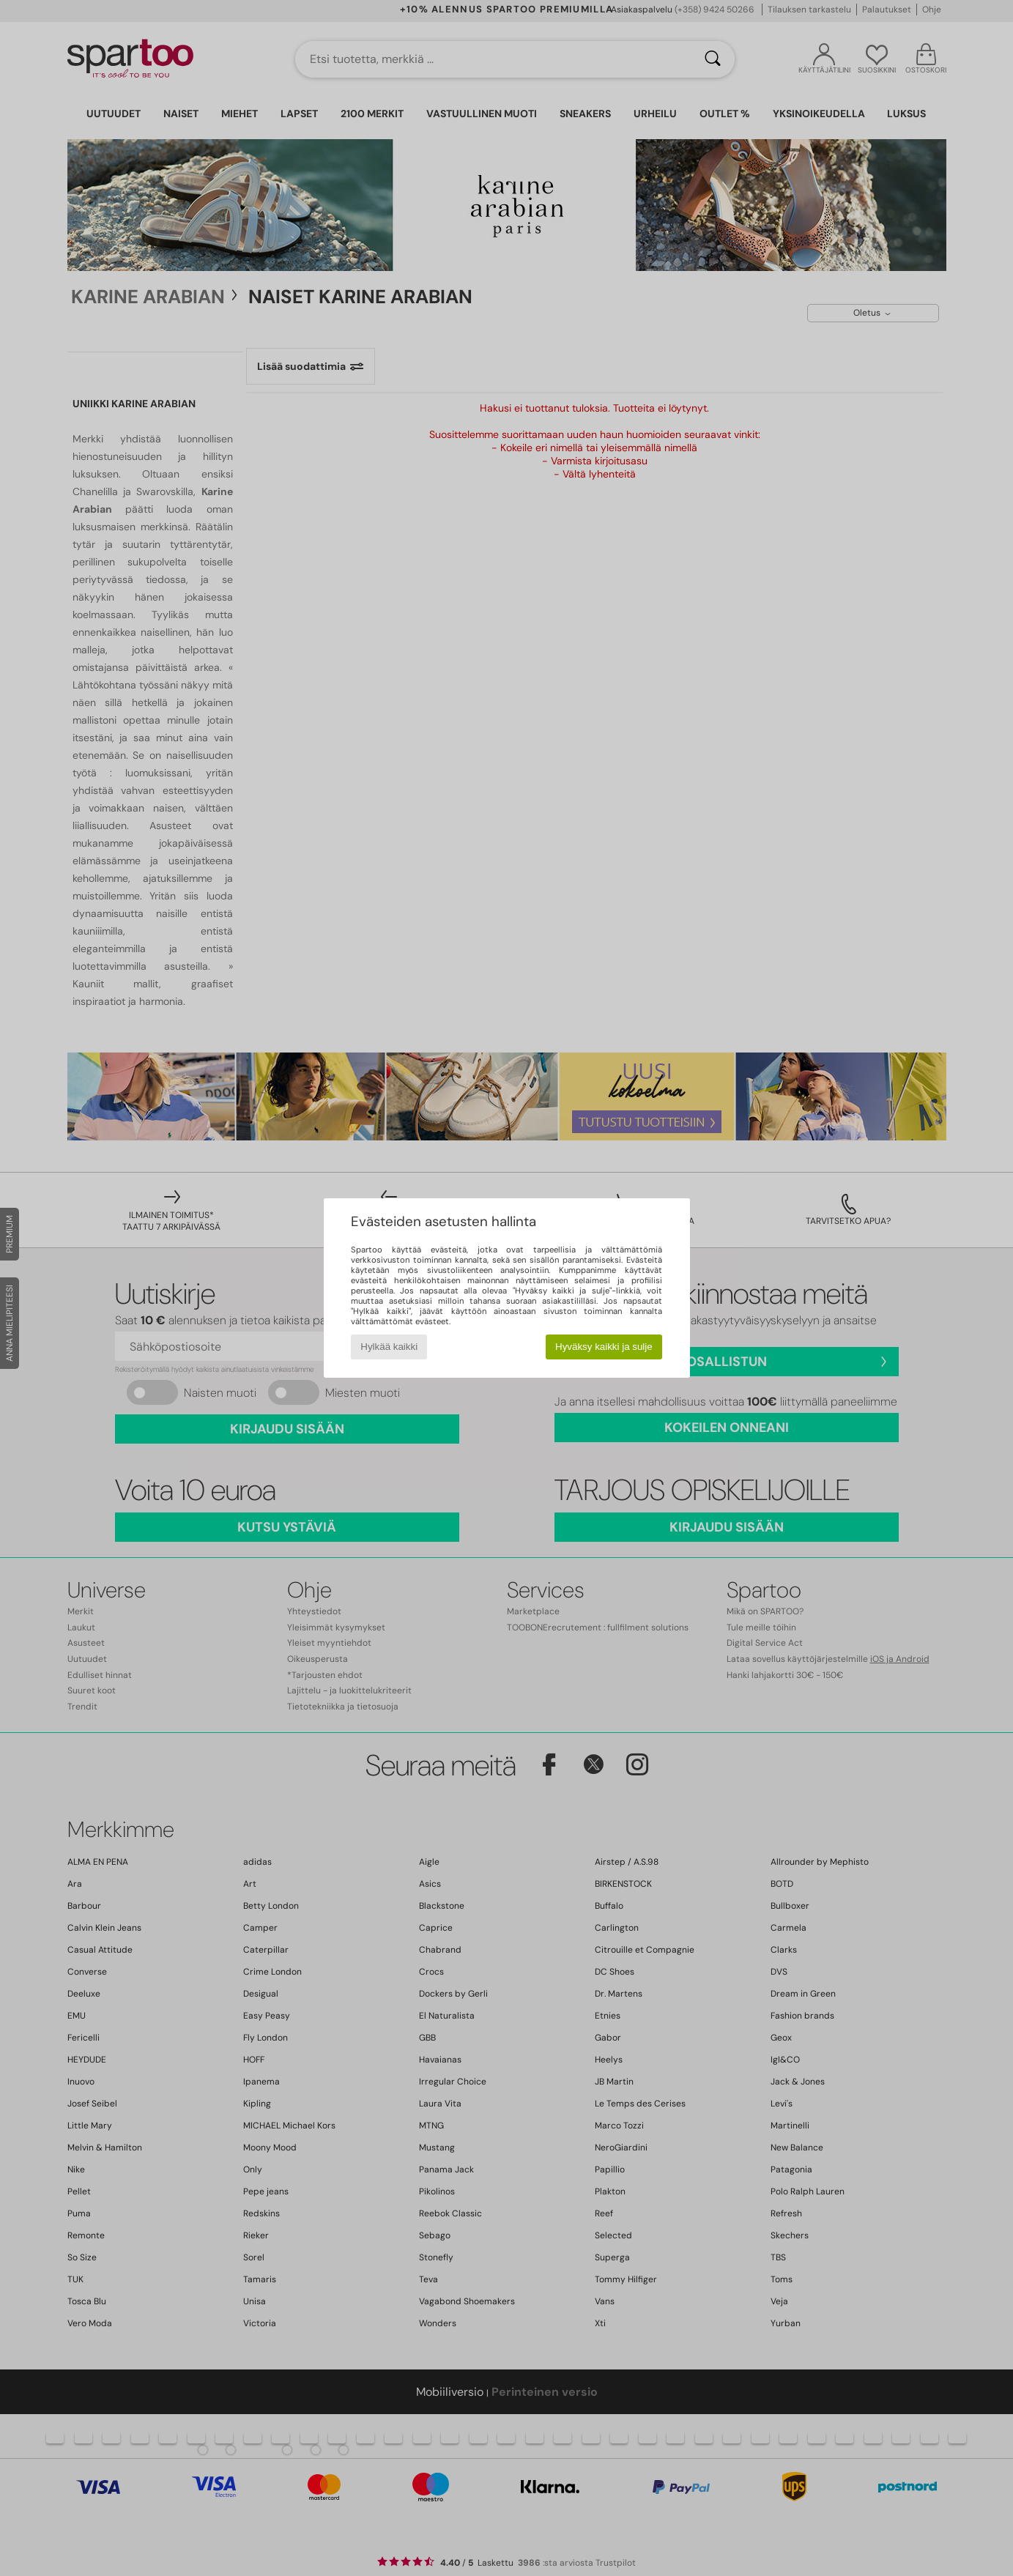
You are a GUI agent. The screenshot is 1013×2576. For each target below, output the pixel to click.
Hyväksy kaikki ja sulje (604, 1346)
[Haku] (712, 59)
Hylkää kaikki (389, 1346)
